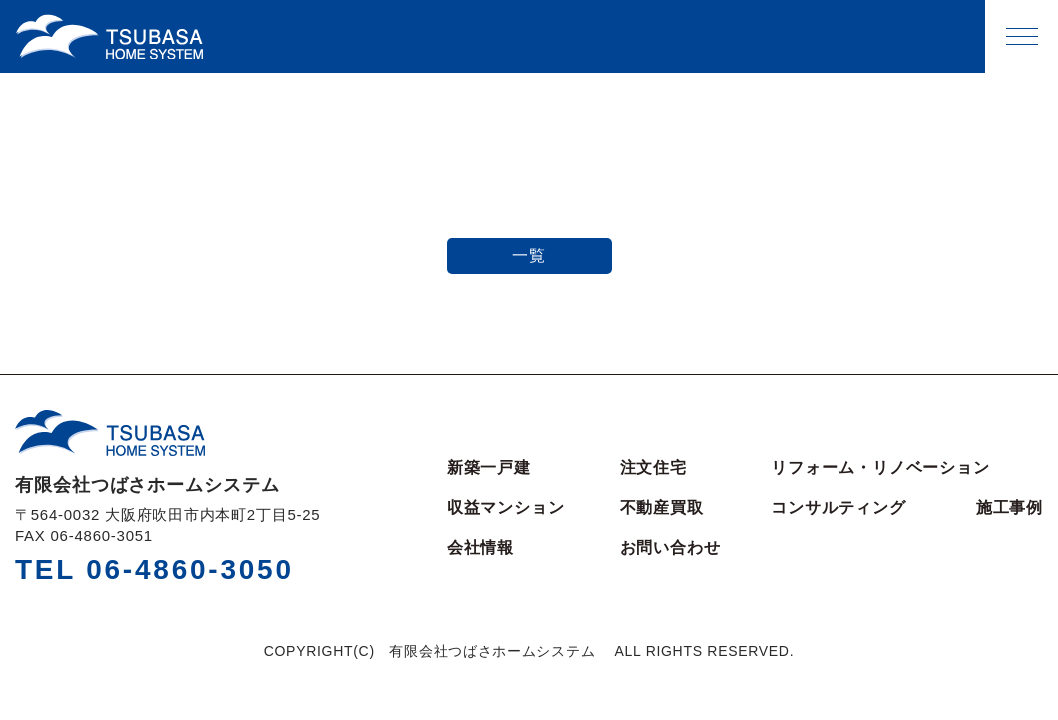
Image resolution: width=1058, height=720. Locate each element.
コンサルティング (838, 508)
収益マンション (506, 508)
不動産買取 (662, 508)
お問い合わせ (670, 548)
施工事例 (1009, 508)
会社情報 (480, 548)
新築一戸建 (489, 468)
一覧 (529, 255)
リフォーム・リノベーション (880, 468)
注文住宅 (653, 468)
